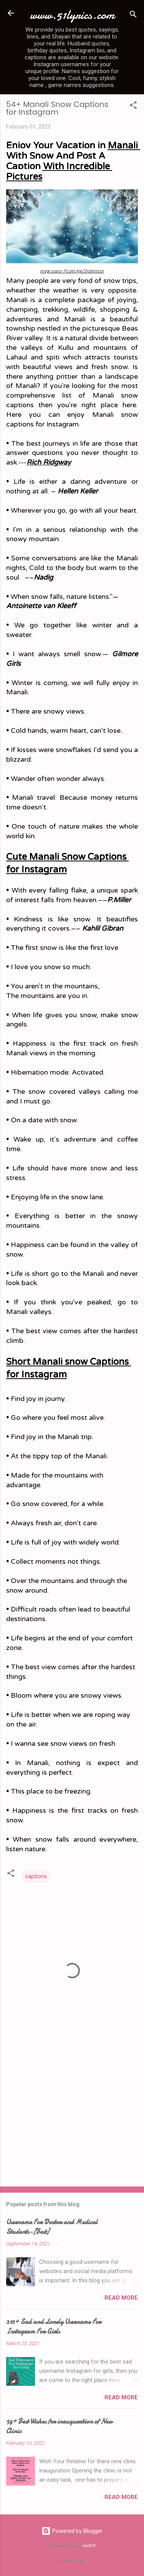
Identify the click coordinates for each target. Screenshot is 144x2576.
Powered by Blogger (72, 2531)
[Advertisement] (72, 2120)
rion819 (89, 2545)
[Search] (133, 15)
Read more (121, 2297)
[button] (133, 106)
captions (36, 1876)
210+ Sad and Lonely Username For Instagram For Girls (53, 2326)
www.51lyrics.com (72, 14)
